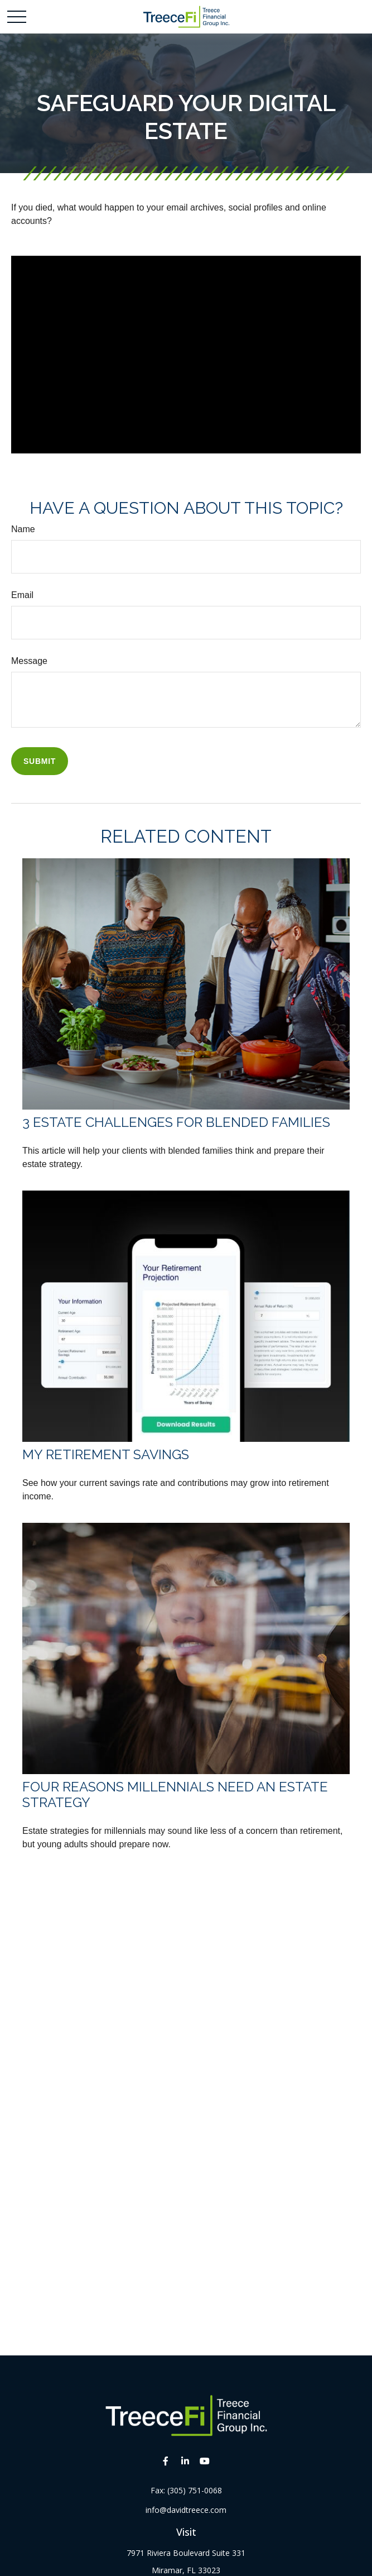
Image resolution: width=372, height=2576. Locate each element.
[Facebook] (165, 2460)
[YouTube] (204, 2460)
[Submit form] (39, 761)
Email (22, 595)
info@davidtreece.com (186, 2510)
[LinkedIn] (184, 2460)
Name (23, 529)
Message (29, 661)
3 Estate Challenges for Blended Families (176, 1122)
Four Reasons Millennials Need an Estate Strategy (175, 1795)
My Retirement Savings (105, 1454)
